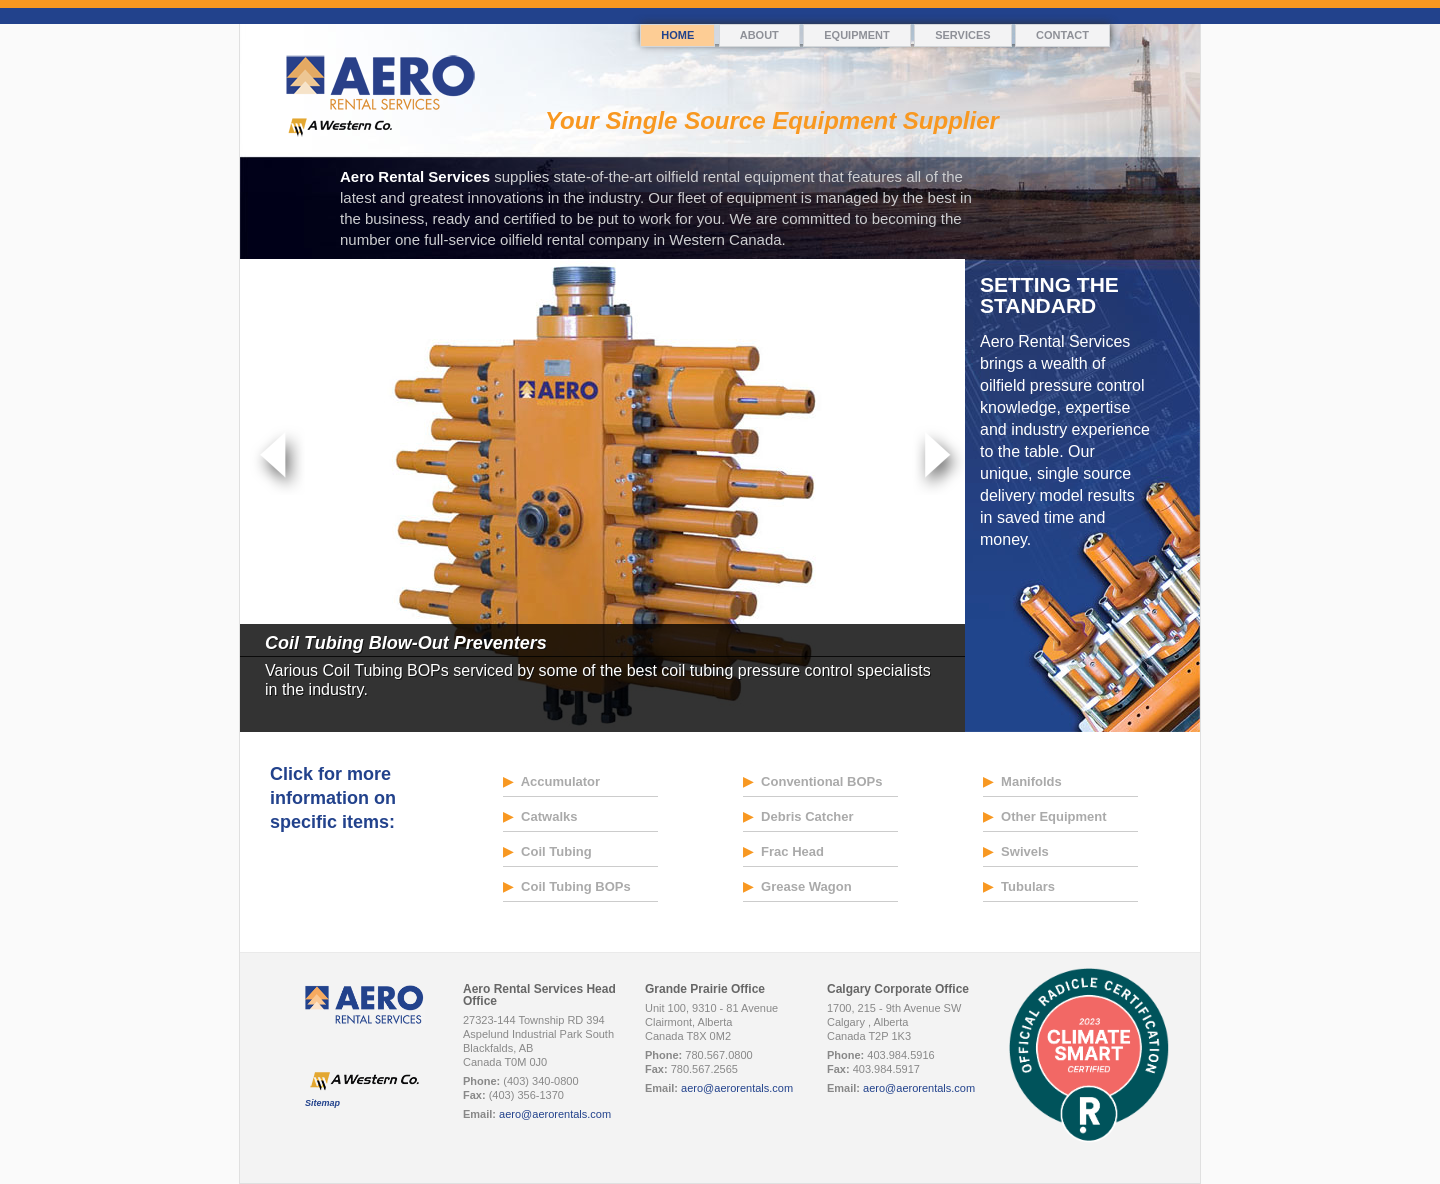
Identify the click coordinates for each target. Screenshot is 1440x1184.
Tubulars (1019, 886)
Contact (1062, 35)
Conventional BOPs (813, 781)
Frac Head (783, 851)
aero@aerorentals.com (555, 1114)
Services (962, 35)
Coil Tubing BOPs (567, 886)
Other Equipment (1045, 816)
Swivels (1016, 851)
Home (677, 35)
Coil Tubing (547, 851)
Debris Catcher (798, 816)
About (759, 35)
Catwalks (540, 816)
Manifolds (1022, 781)
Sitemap (322, 1103)
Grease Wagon (797, 886)
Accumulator (552, 781)
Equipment (856, 35)
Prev (277, 460)
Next (937, 460)
